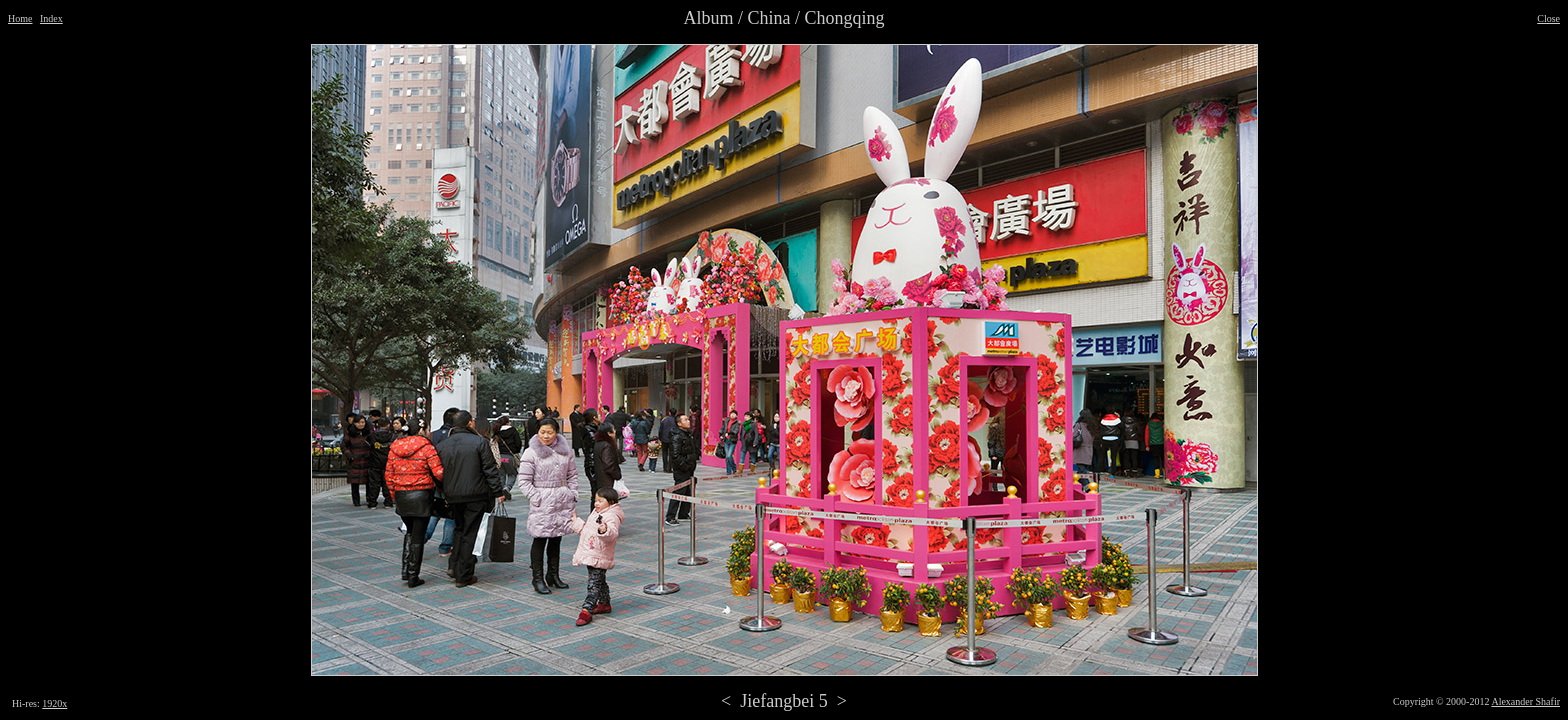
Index (51, 18)
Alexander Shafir (1525, 701)
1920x (54, 703)
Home (20, 18)
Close (1548, 18)
